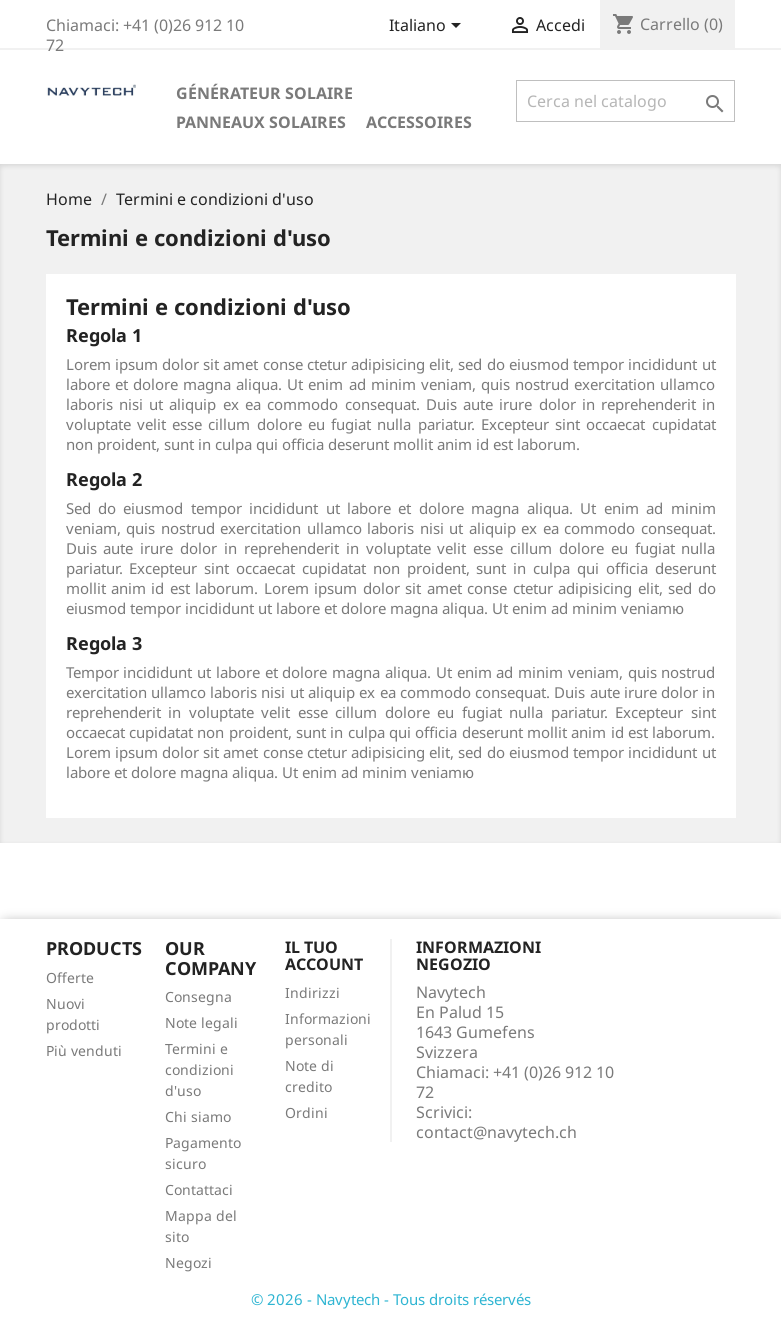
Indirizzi (312, 992)
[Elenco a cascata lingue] (428, 27)
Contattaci (199, 1189)
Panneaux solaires (261, 122)
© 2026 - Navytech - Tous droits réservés (391, 1299)
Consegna (198, 996)
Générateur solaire (264, 93)
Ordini (306, 1112)
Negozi (188, 1262)
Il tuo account (324, 956)
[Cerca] (626, 101)
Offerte (70, 977)
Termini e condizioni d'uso (199, 1069)
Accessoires (419, 122)
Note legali (201, 1022)
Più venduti (84, 1050)
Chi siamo (198, 1116)
